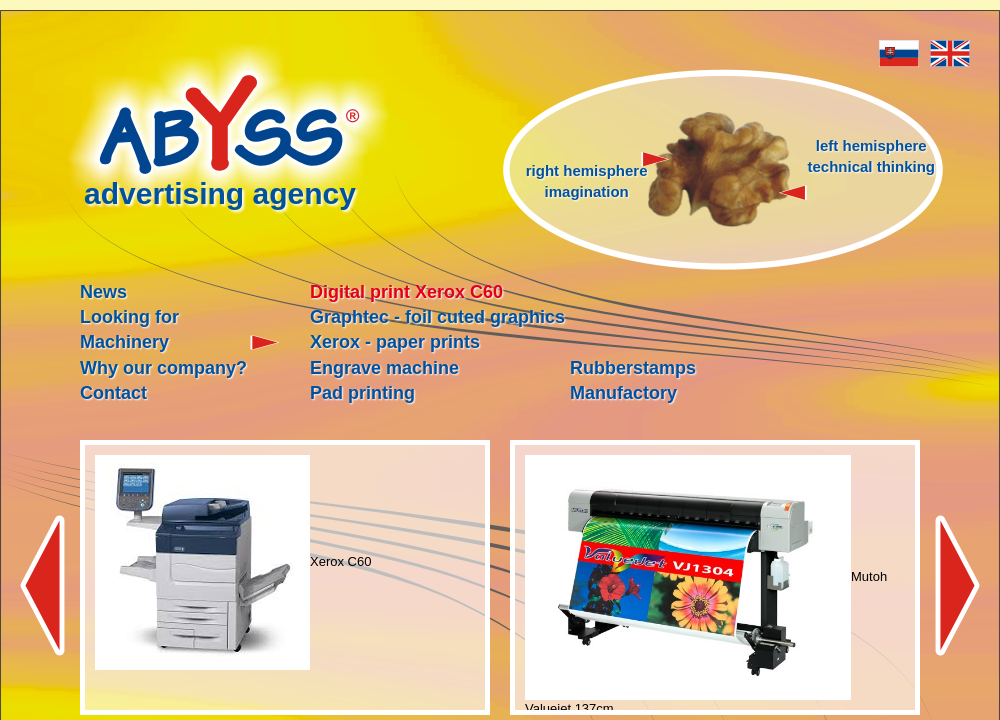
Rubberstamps (633, 368)
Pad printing (362, 393)
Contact (113, 393)
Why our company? (163, 368)
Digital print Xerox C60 (406, 292)
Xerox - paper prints (395, 342)
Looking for (129, 317)
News (103, 292)
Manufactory (623, 393)
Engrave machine (384, 368)
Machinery (124, 342)
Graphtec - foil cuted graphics (437, 317)
